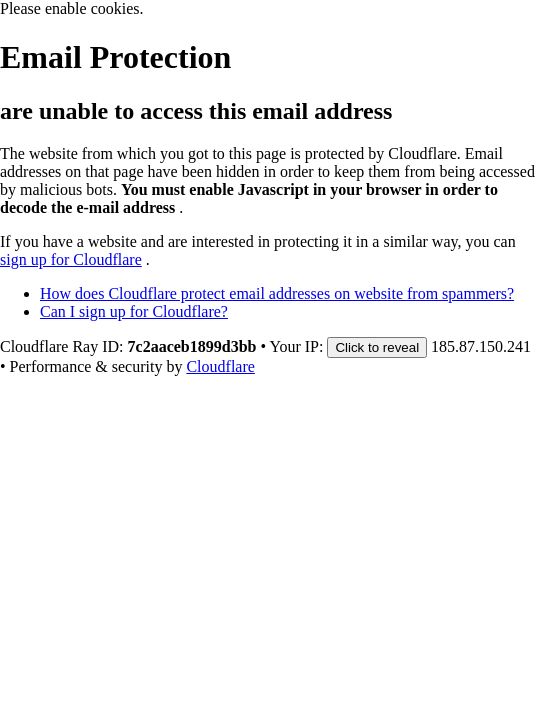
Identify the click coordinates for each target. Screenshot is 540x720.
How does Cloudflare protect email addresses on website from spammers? (277, 293)
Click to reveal (377, 347)
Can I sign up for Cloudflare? (134, 311)
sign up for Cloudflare (71, 259)
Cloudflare (220, 366)
